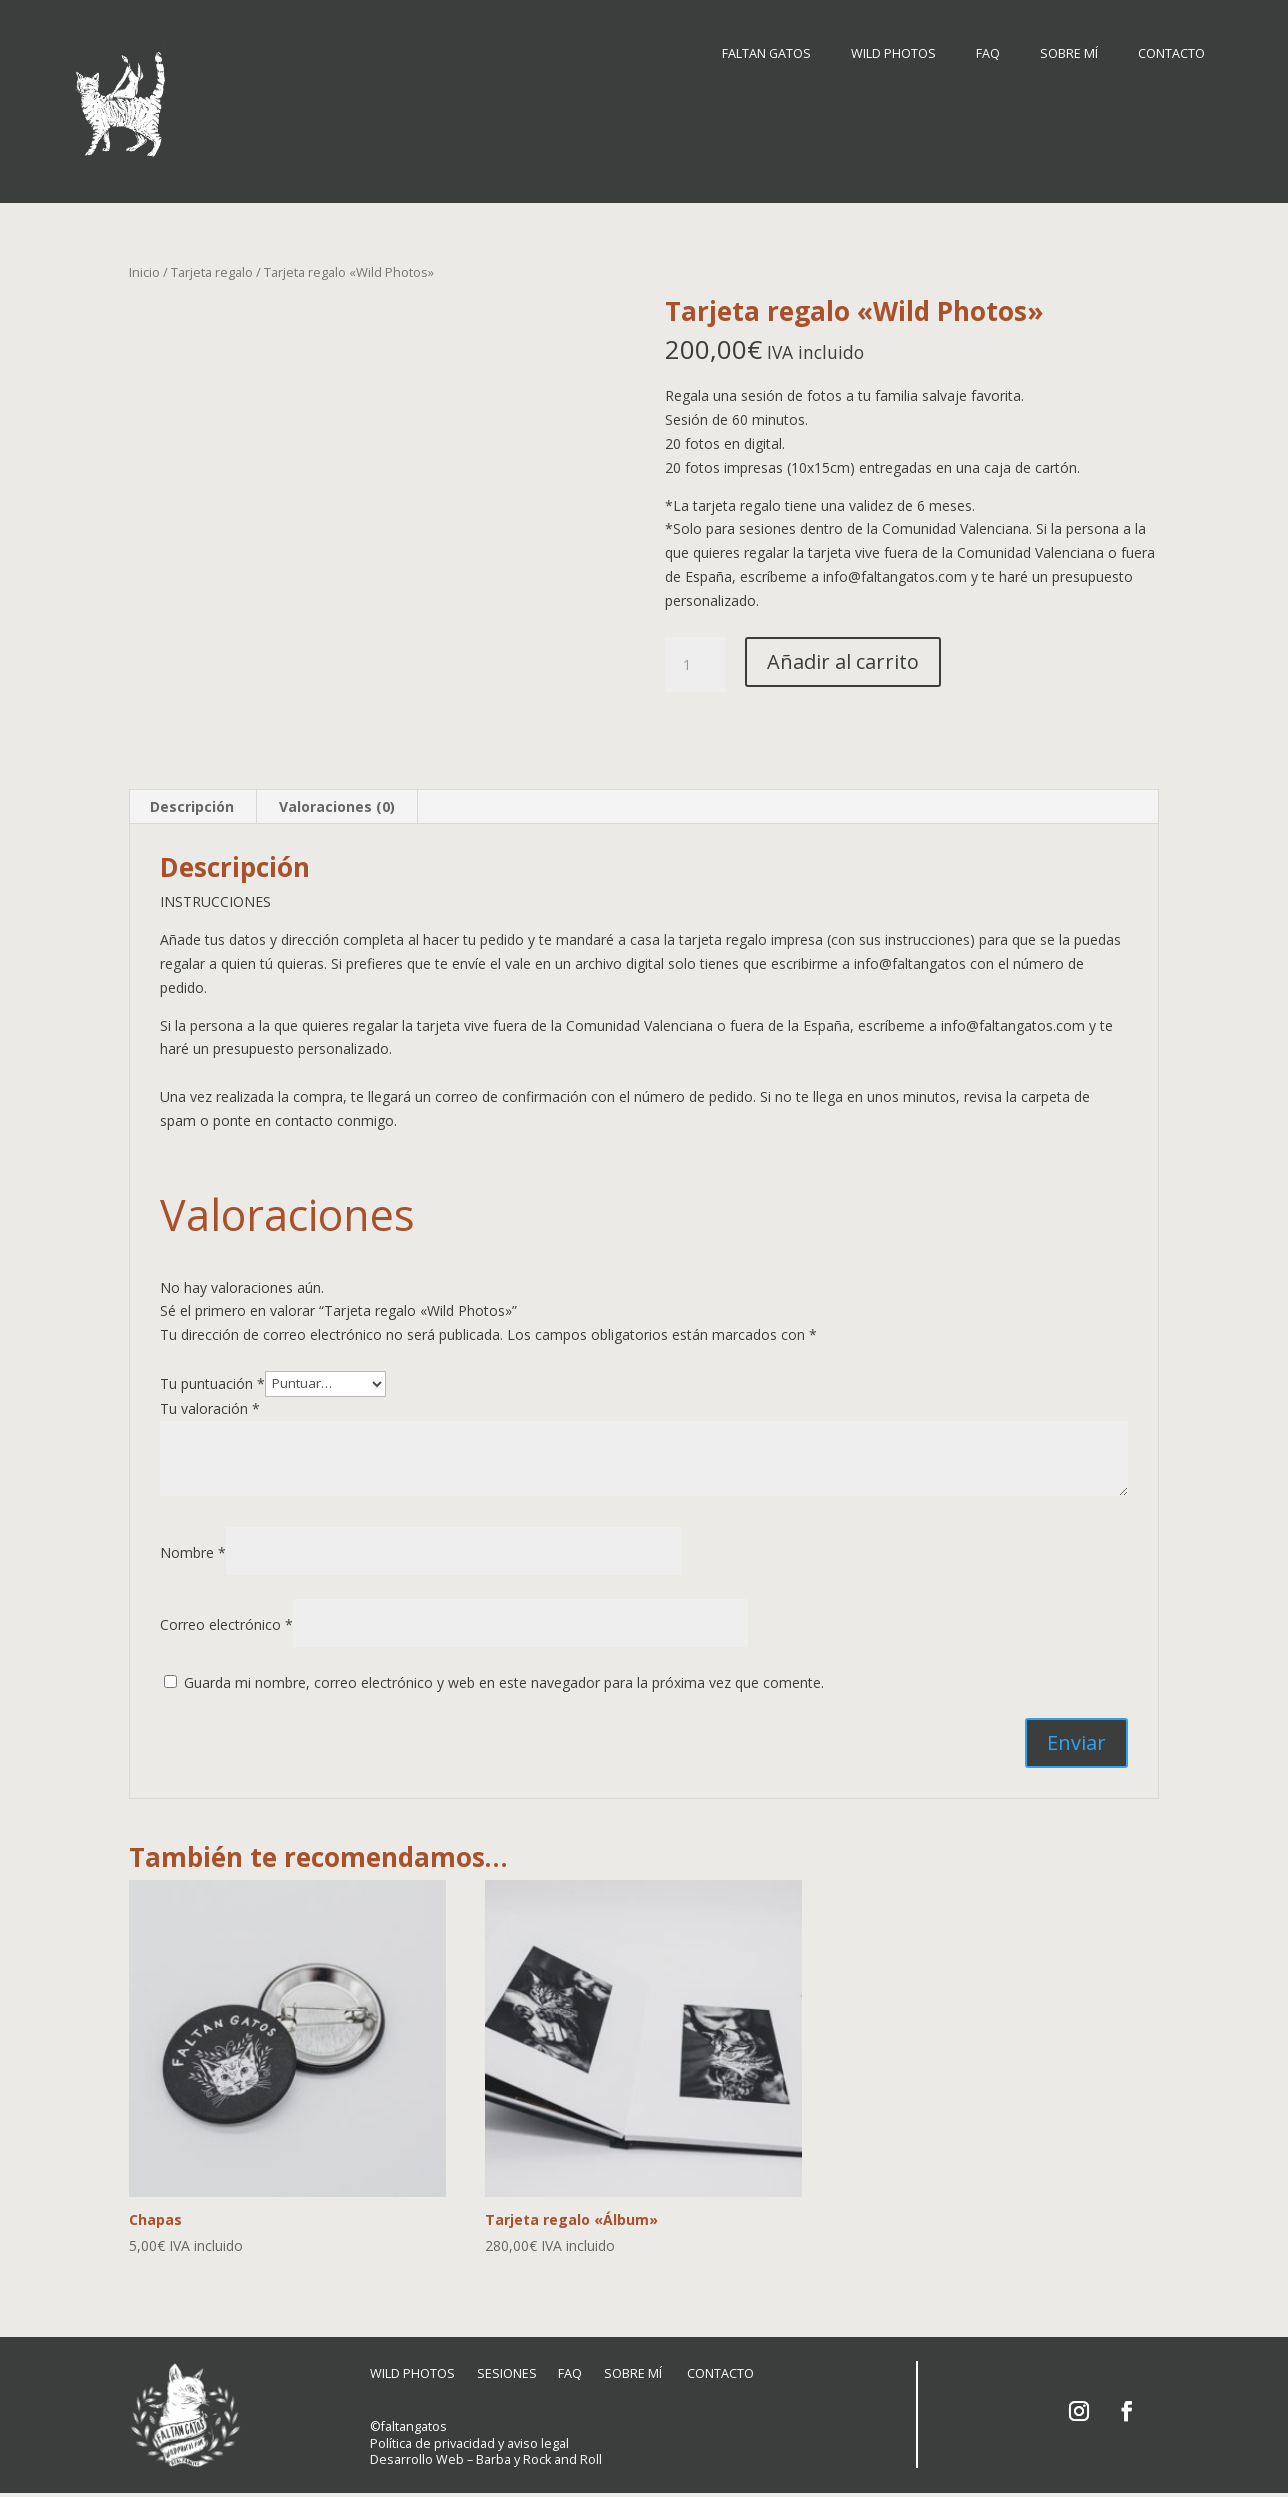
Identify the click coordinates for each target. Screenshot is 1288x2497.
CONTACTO (1171, 54)
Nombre (193, 1545)
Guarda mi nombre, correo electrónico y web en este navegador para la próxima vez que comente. (504, 1675)
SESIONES (511, 2372)
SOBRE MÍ (1069, 54)
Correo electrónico (226, 1617)
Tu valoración (210, 1401)
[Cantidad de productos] (695, 658)
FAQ (988, 54)
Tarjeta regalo (212, 265)
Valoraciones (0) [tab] (337, 799)
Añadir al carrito (843, 654)
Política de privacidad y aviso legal (469, 2441)
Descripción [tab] (192, 799)
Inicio (144, 265)
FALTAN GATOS (766, 54)
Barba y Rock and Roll (539, 2458)
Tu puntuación (212, 1375)
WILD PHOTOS (893, 54)
